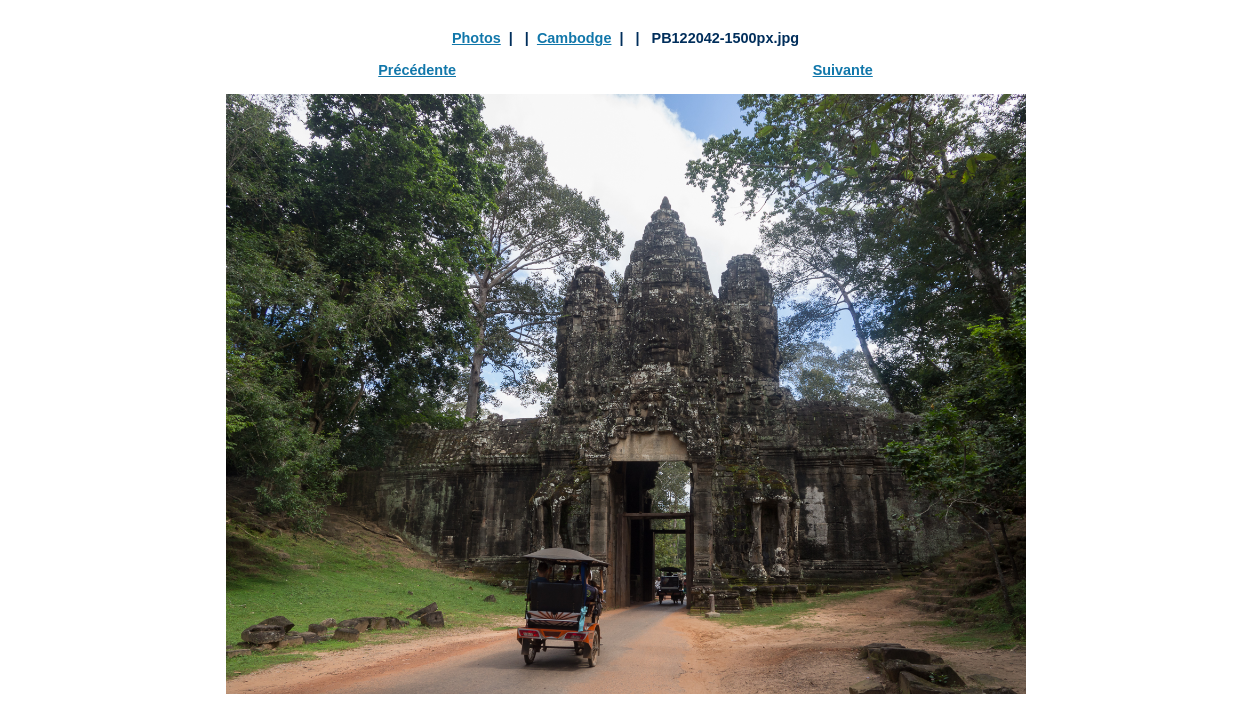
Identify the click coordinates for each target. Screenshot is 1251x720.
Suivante (843, 70)
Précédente (417, 70)
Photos (476, 38)
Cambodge (574, 38)
